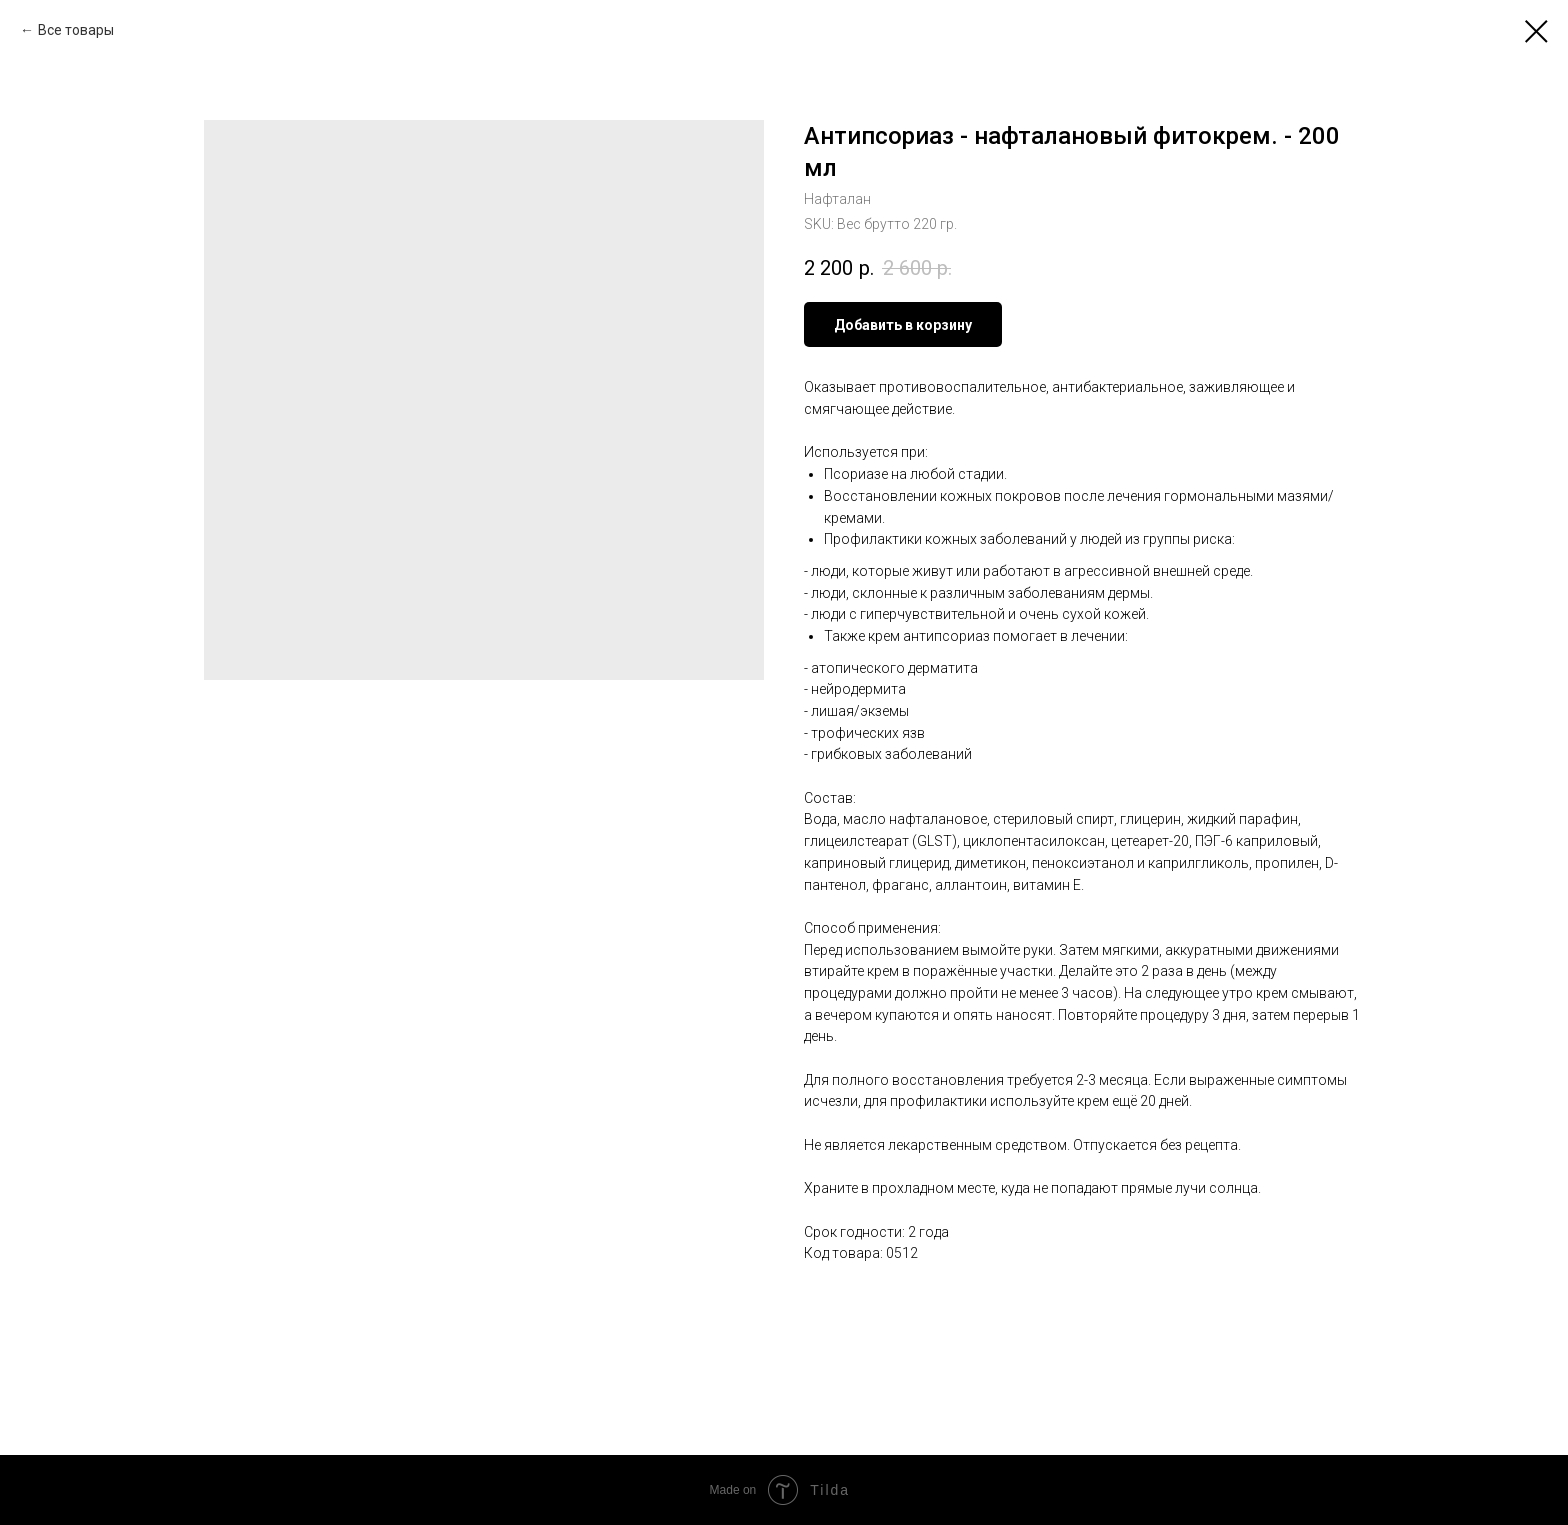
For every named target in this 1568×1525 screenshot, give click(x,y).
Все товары (76, 30)
